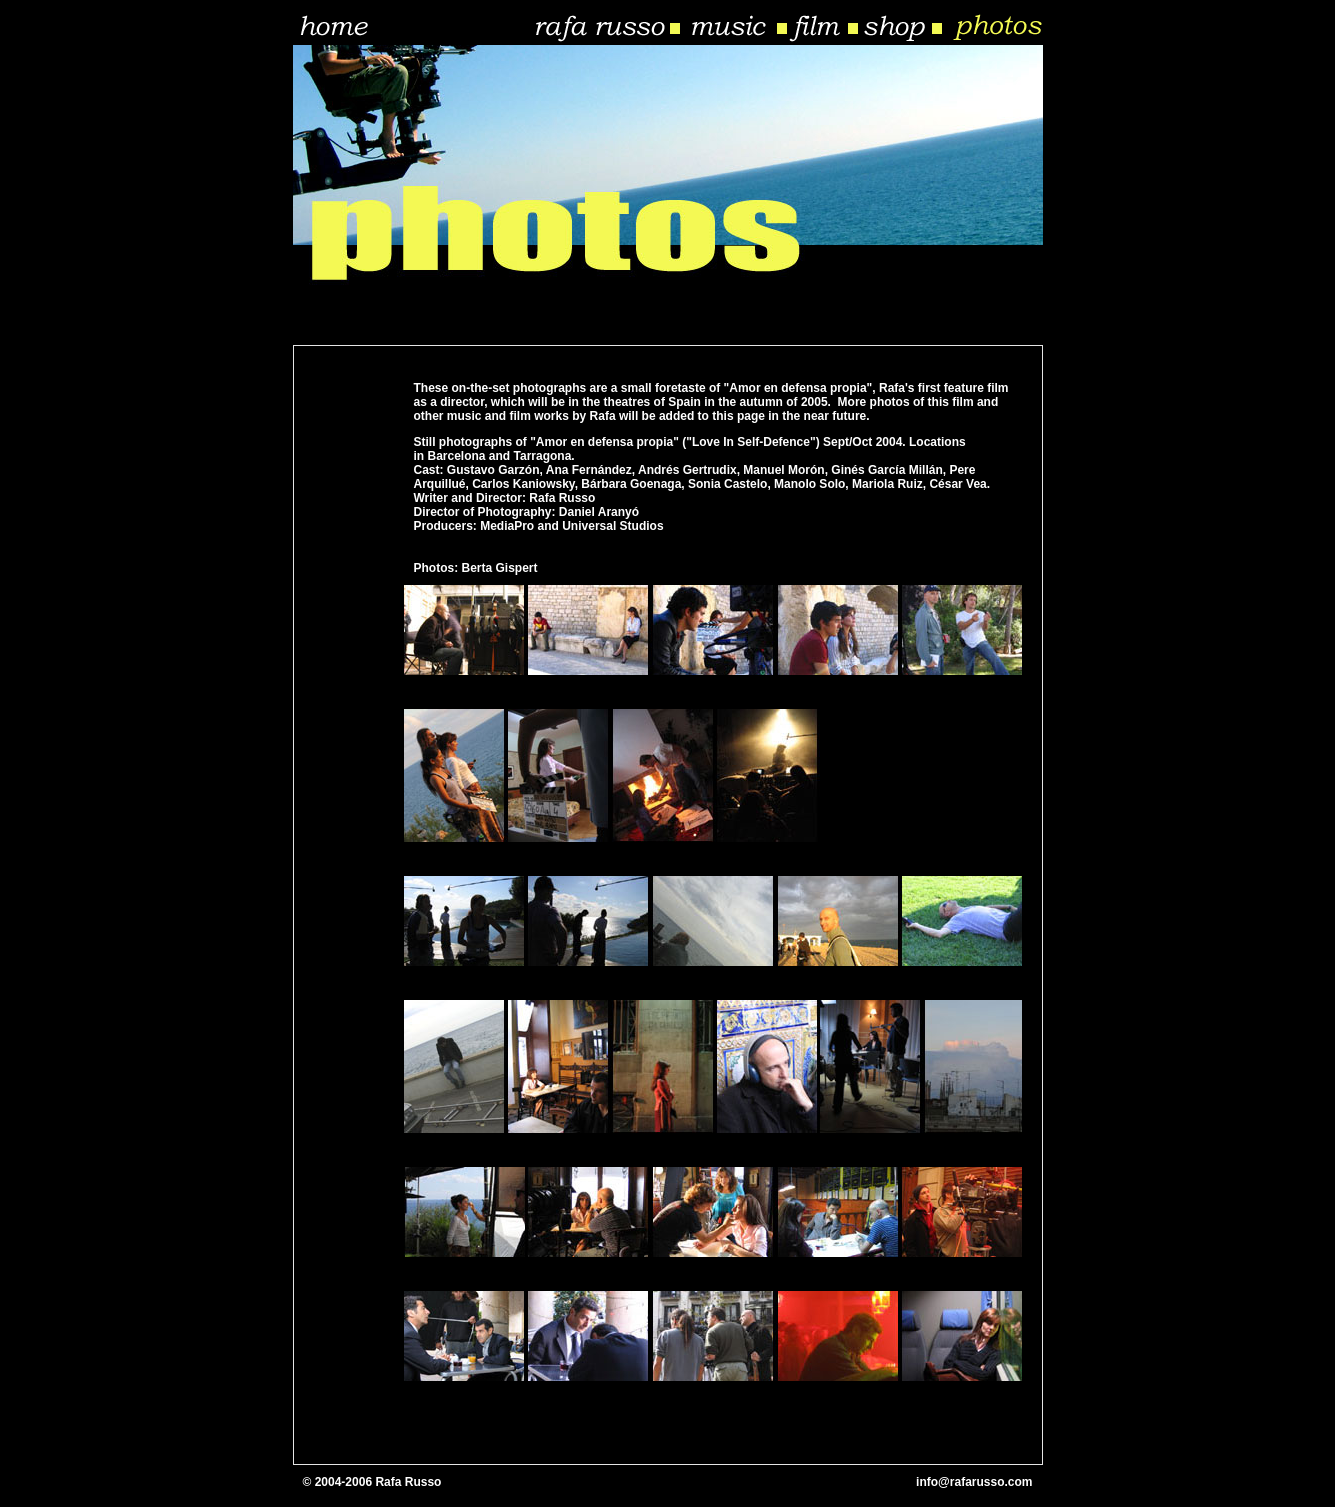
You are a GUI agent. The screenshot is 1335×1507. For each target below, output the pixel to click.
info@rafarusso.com (974, 1482)
